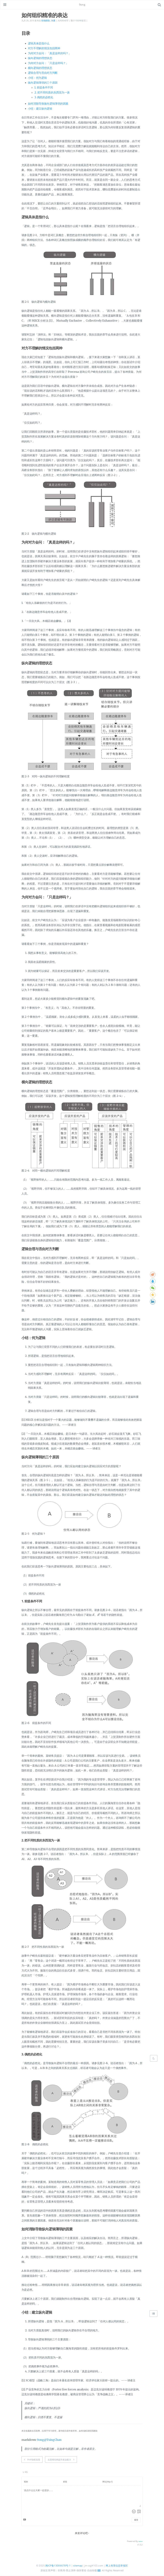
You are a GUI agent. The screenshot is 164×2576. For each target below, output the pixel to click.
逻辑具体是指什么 (39, 43)
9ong (82, 4)
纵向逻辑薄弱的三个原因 (43, 82)
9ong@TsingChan (49, 2440)
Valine (140, 2541)
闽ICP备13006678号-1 (58, 2565)
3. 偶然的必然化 (43, 97)
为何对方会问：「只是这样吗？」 (48, 63)
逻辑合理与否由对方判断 (43, 73)
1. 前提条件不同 (43, 87)
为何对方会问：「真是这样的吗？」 (49, 53)
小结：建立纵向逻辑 (40, 108)
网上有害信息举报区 (117, 2565)
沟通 (53, 20)
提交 (136, 2520)
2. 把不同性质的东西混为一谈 (52, 92)
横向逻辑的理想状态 (40, 68)
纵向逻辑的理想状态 (40, 58)
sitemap (77, 2565)
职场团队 (46, 20)
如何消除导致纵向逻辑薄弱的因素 (48, 103)
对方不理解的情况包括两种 (44, 48)
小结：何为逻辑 (37, 78)
